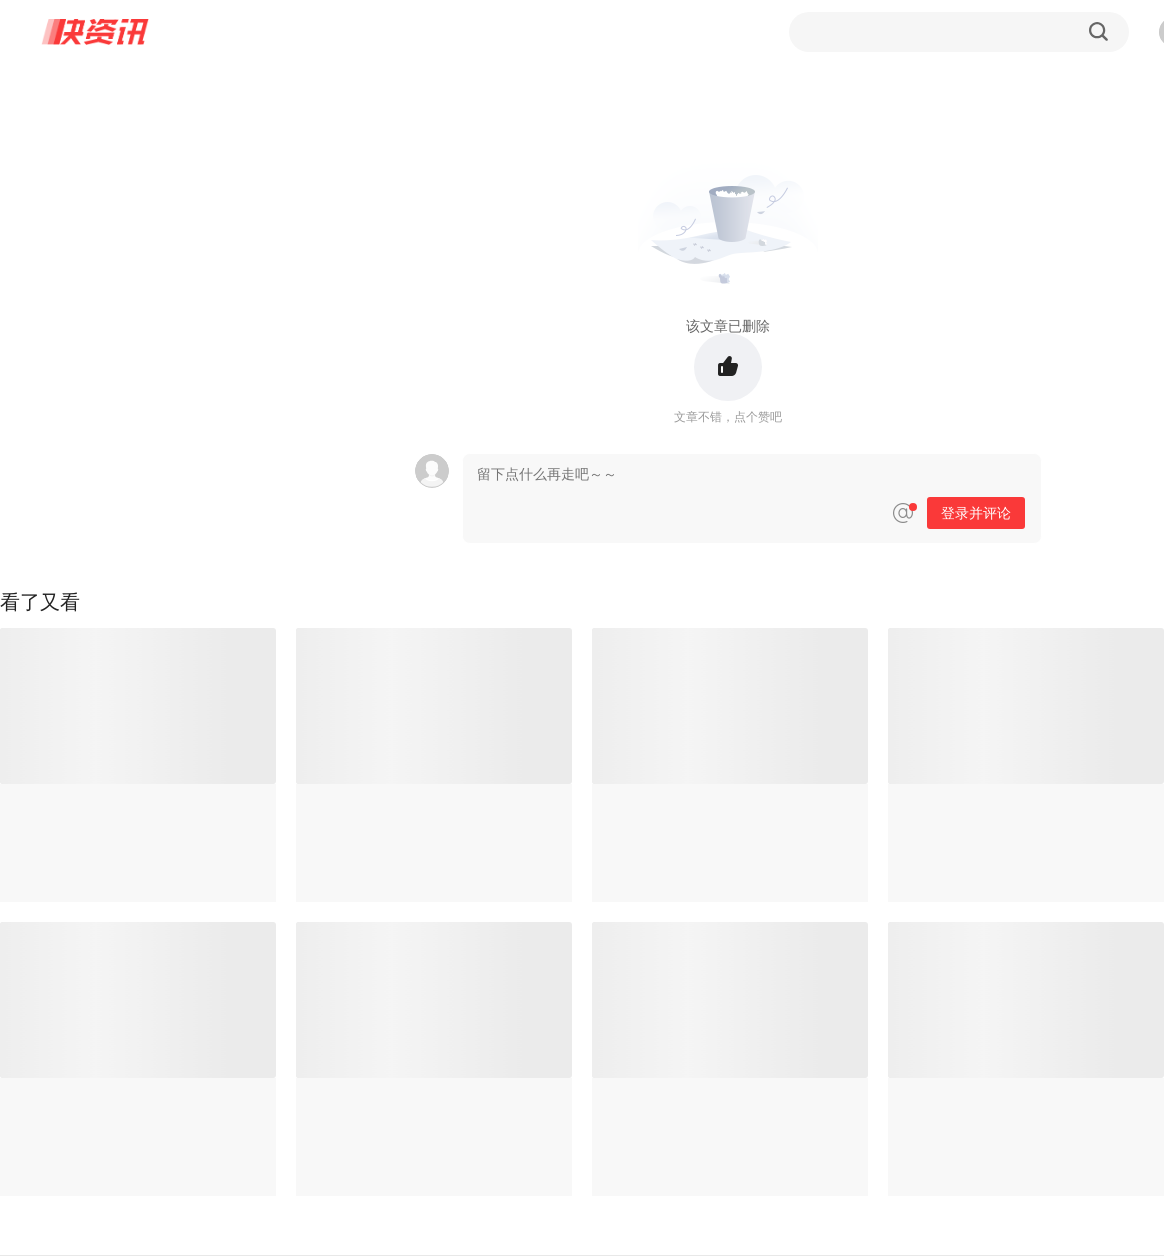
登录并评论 (976, 513)
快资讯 (96, 32)
